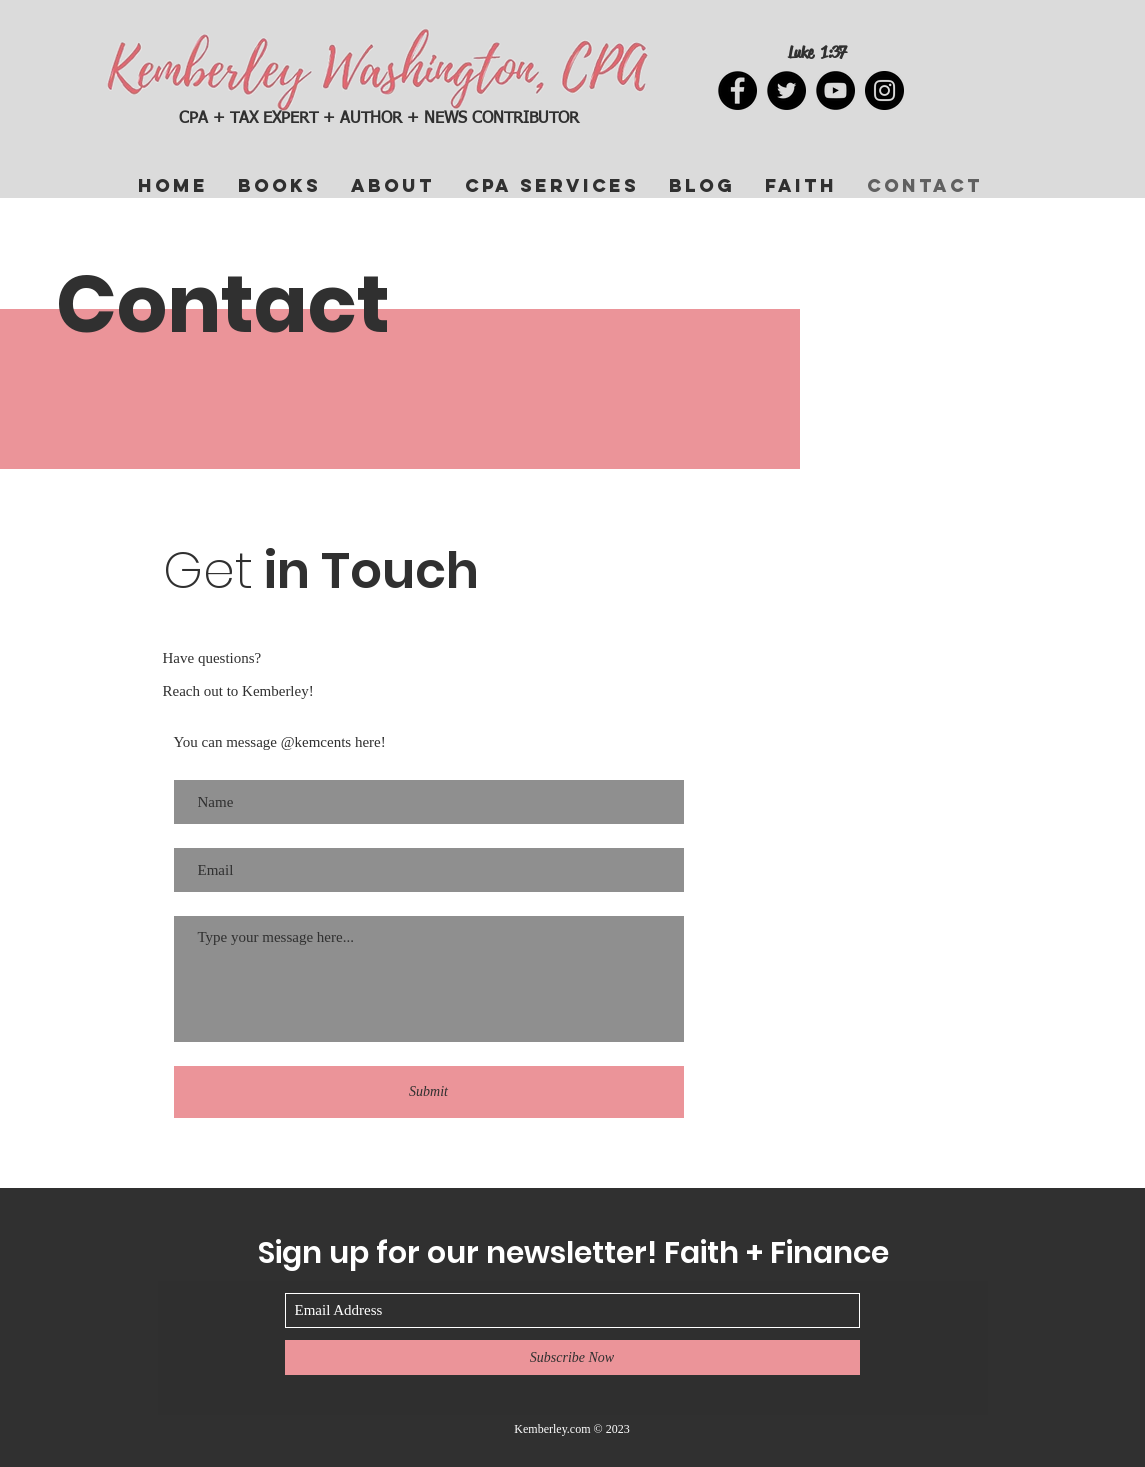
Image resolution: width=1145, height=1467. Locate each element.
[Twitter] (786, 90)
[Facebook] (737, 90)
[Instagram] (884, 90)
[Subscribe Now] (572, 1357)
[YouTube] (835, 90)
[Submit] (429, 1092)
